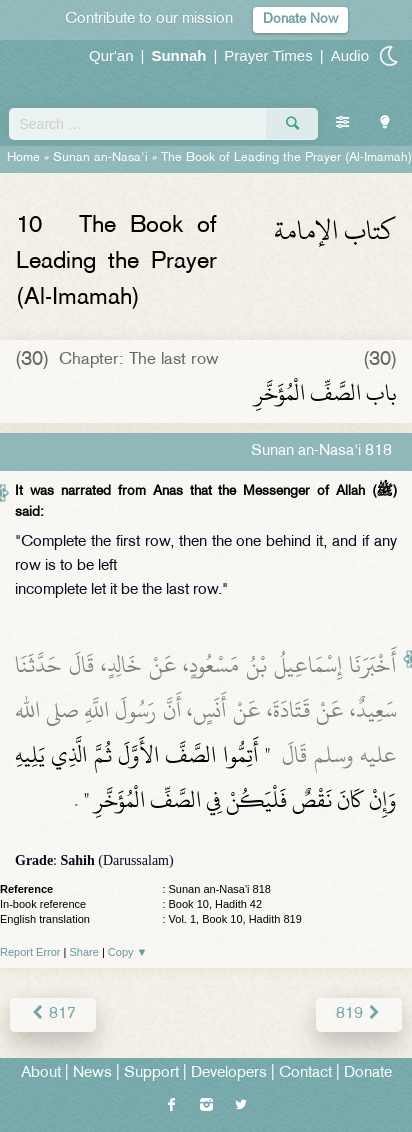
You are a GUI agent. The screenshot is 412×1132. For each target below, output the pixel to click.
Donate (368, 1073)
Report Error (30, 952)
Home (23, 158)
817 (53, 1014)
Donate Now (300, 19)
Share (84, 952)
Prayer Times (268, 55)
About (41, 1073)
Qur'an (111, 55)
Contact (305, 1073)
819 (359, 1014)
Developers (229, 1073)
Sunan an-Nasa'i (100, 158)
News (92, 1073)
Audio (350, 55)
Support (151, 1073)
